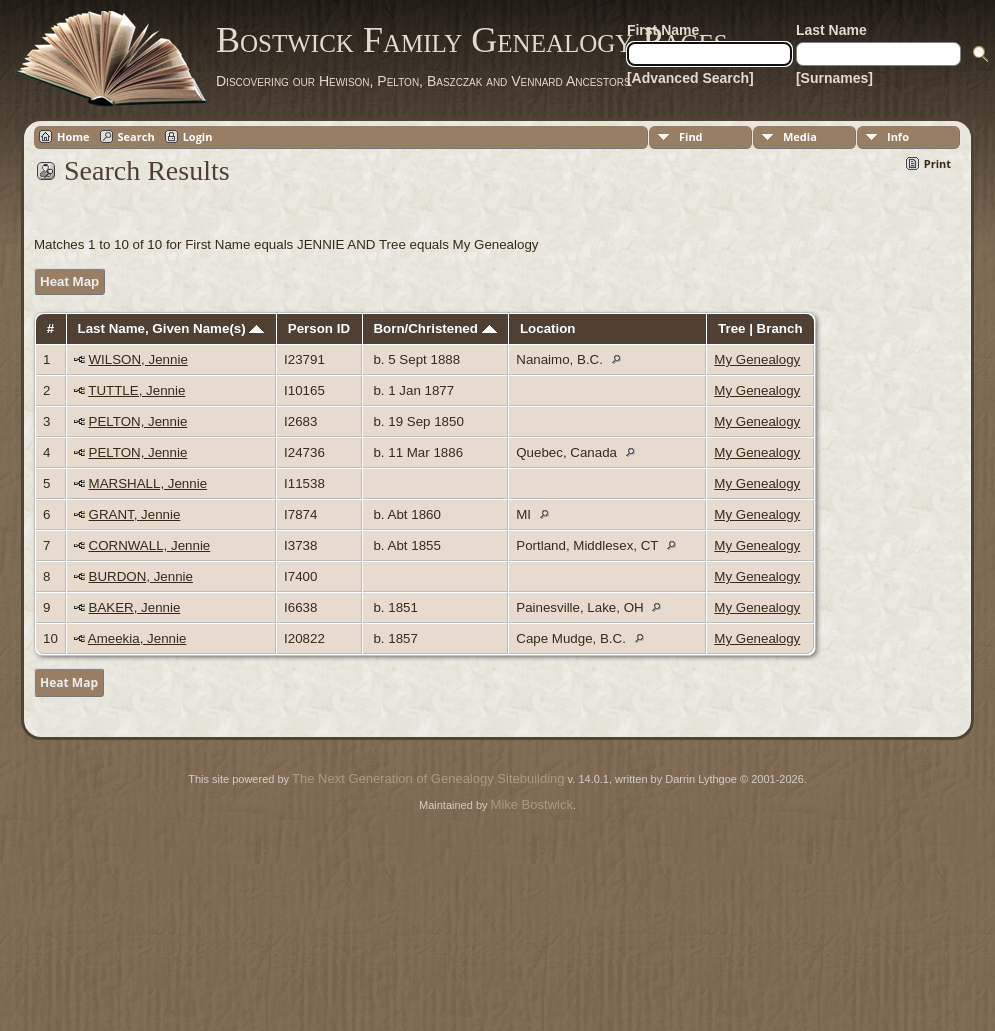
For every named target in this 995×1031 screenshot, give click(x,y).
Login (198, 136)
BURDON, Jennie (141, 576)
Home (73, 136)
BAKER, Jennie (135, 607)
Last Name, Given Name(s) (171, 328)
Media (800, 136)
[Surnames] (834, 78)
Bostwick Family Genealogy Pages (472, 40)
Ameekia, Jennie (137, 638)
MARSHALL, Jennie (148, 483)
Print (937, 163)
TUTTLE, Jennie (136, 390)
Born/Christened (434, 328)
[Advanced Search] (690, 78)
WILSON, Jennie (138, 359)
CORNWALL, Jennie (150, 545)
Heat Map (69, 281)
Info (898, 136)
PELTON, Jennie (138, 421)
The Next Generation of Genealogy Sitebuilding (428, 778)
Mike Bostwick (532, 804)
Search (136, 136)
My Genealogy (757, 359)
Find (691, 136)
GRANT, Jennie (135, 514)
